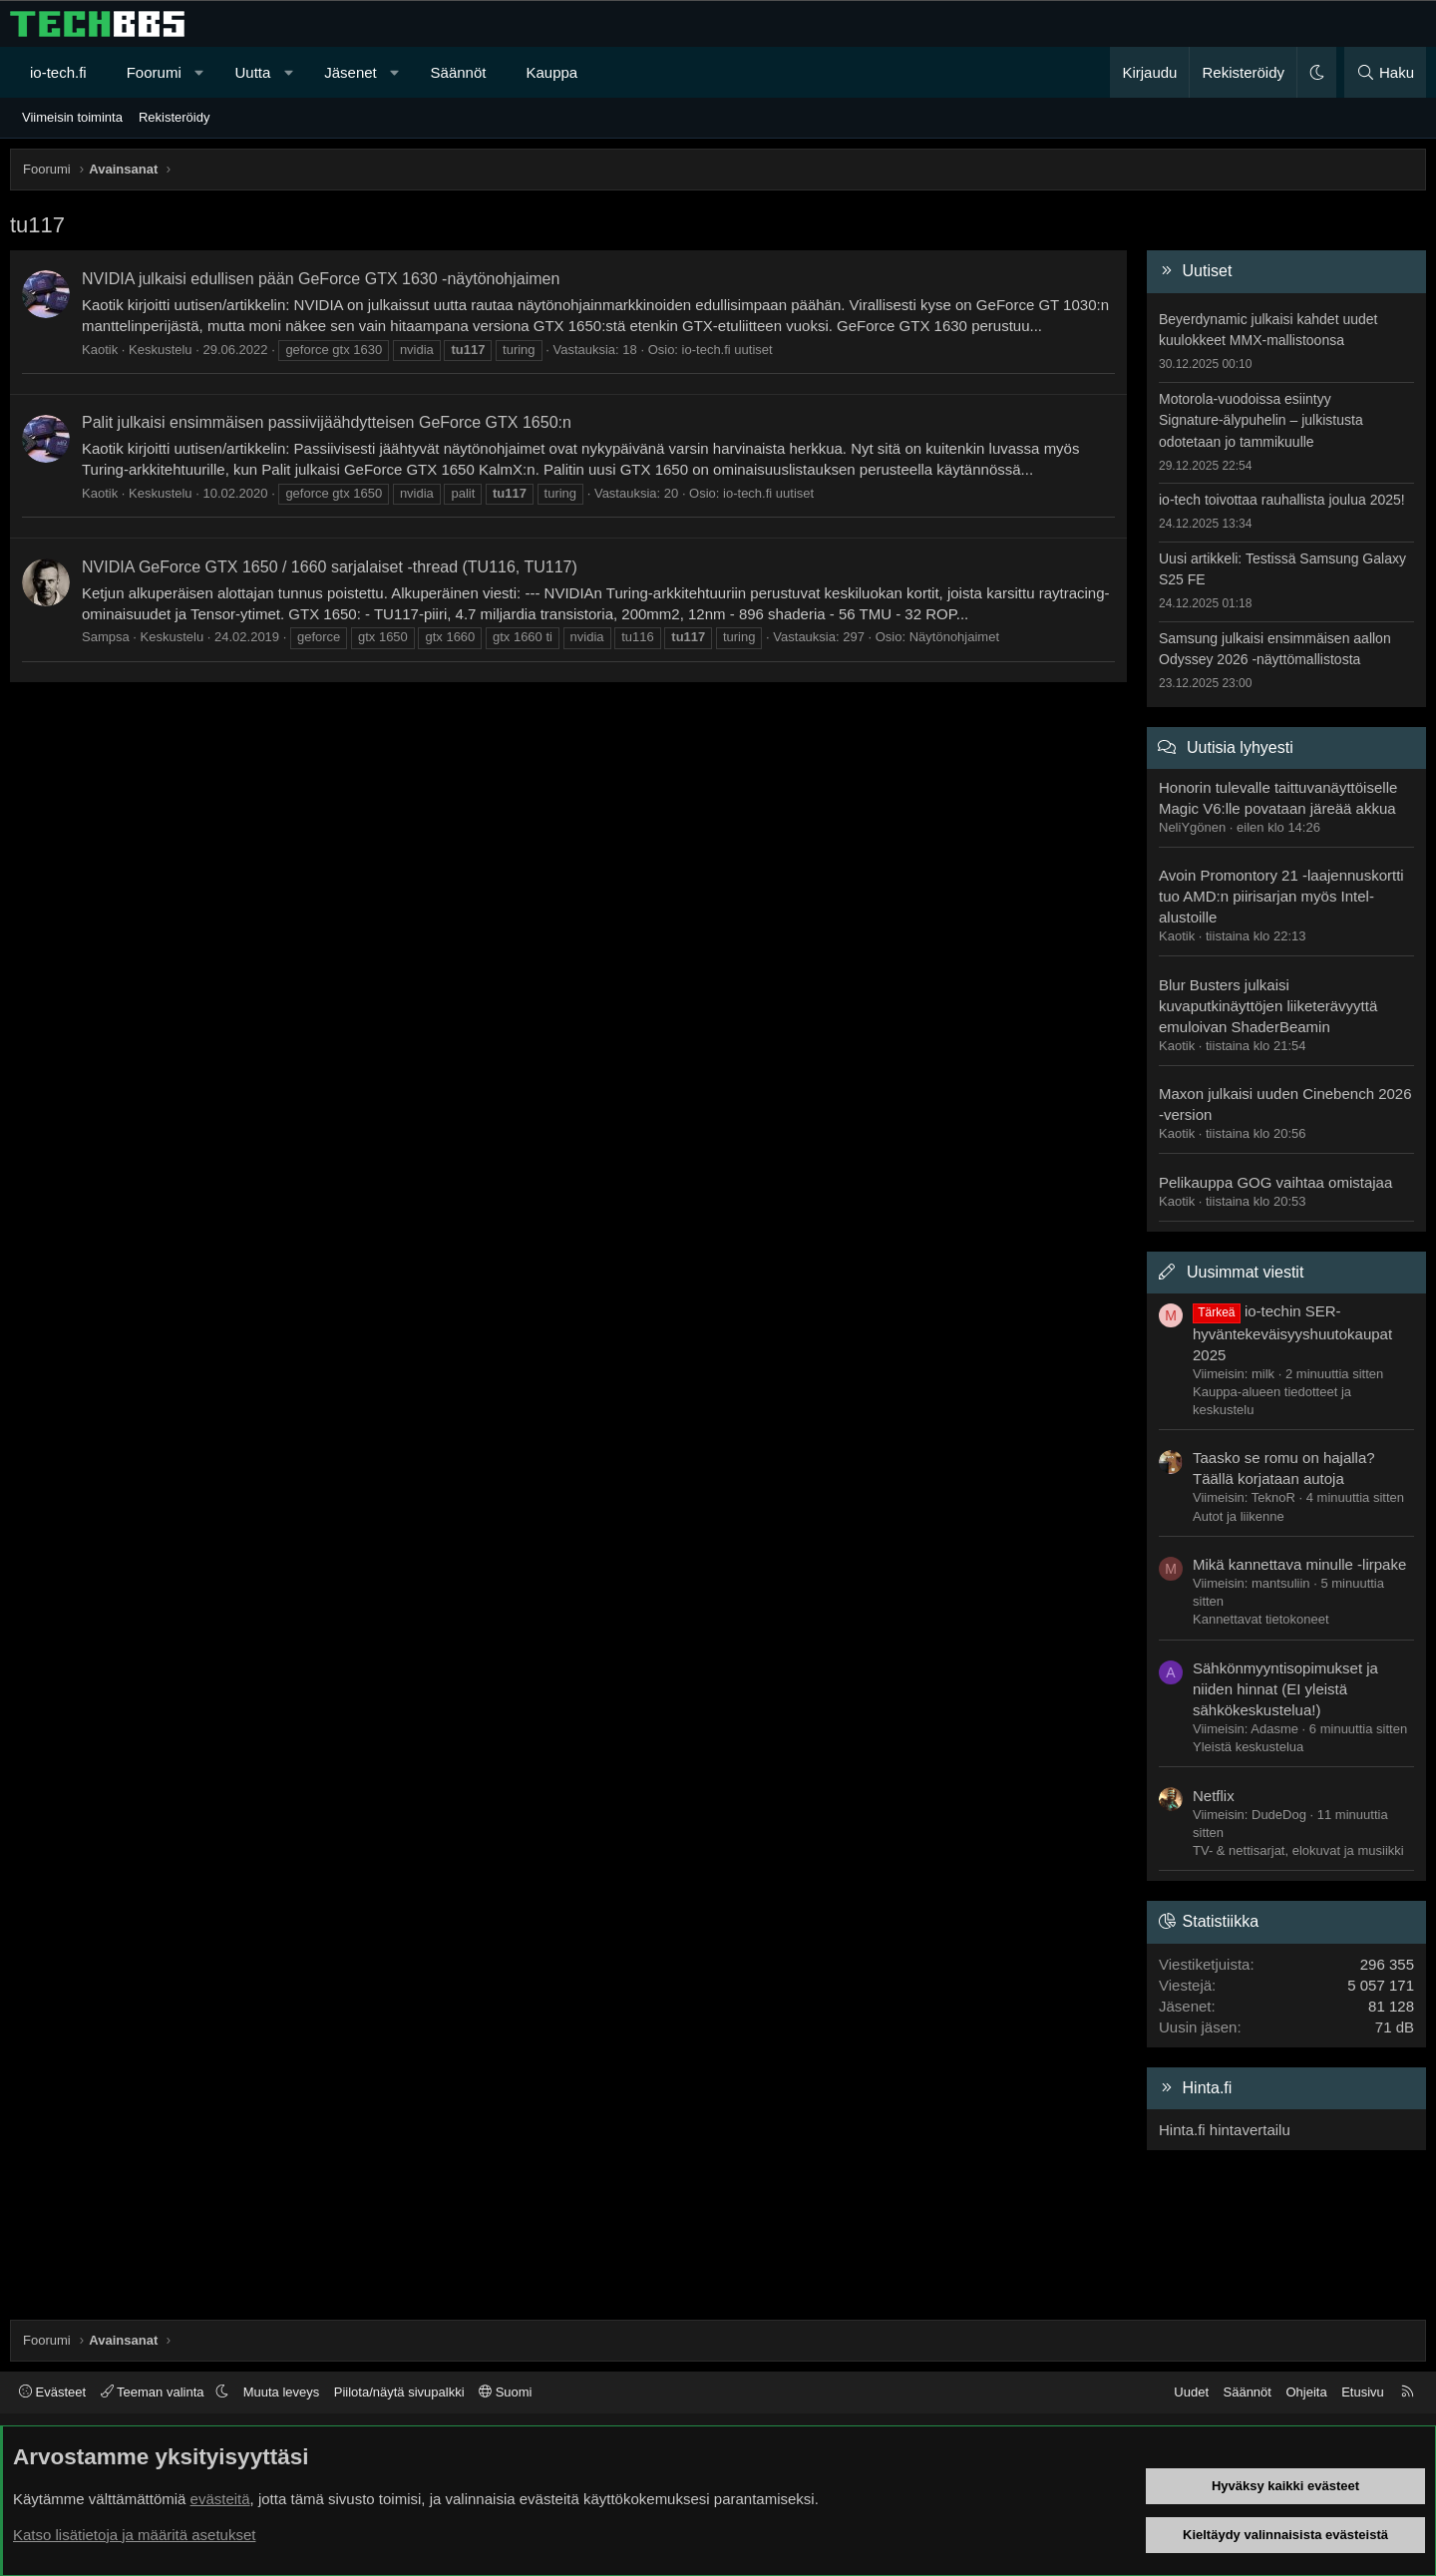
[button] (198, 72)
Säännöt (459, 72)
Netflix (1214, 1795)
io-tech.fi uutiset (727, 349)
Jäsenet (350, 72)
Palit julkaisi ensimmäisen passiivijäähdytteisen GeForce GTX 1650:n (326, 422)
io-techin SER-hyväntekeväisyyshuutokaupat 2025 (1292, 1332)
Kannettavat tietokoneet (1261, 1619)
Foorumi (154, 72)
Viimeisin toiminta (72, 117)
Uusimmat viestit (1245, 1272)
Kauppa (551, 72)
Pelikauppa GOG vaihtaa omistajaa (1275, 1182)
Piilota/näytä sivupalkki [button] (399, 2392)
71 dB (1394, 2027)
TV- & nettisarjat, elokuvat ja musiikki (1298, 1850)
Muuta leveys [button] (281, 2392)
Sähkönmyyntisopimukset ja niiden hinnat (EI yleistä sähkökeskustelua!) (1285, 1688)
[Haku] (1385, 72)
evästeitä (220, 2498)
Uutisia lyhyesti (1240, 747)
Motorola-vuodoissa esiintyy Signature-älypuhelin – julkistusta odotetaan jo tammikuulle (1261, 420)
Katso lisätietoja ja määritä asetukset (134, 2534)
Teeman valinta (154, 2392)
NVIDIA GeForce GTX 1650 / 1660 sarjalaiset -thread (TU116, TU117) (329, 566)
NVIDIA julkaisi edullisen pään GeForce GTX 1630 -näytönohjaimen (320, 278)
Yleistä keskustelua (1248, 1746)
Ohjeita (1305, 2392)
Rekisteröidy (174, 117)
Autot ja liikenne (1238, 1516)
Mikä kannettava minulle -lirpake (1299, 1564)
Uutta (253, 72)
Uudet (1191, 2392)
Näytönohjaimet (954, 636)
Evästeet (52, 2392)
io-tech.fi (58, 72)
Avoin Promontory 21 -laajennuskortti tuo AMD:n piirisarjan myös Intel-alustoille (1281, 896)
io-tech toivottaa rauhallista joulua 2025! (1282, 500)
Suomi (505, 2392)
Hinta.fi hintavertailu (1224, 2129)
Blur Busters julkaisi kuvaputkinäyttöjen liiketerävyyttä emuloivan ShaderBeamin (1268, 1005)
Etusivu (1362, 2392)
